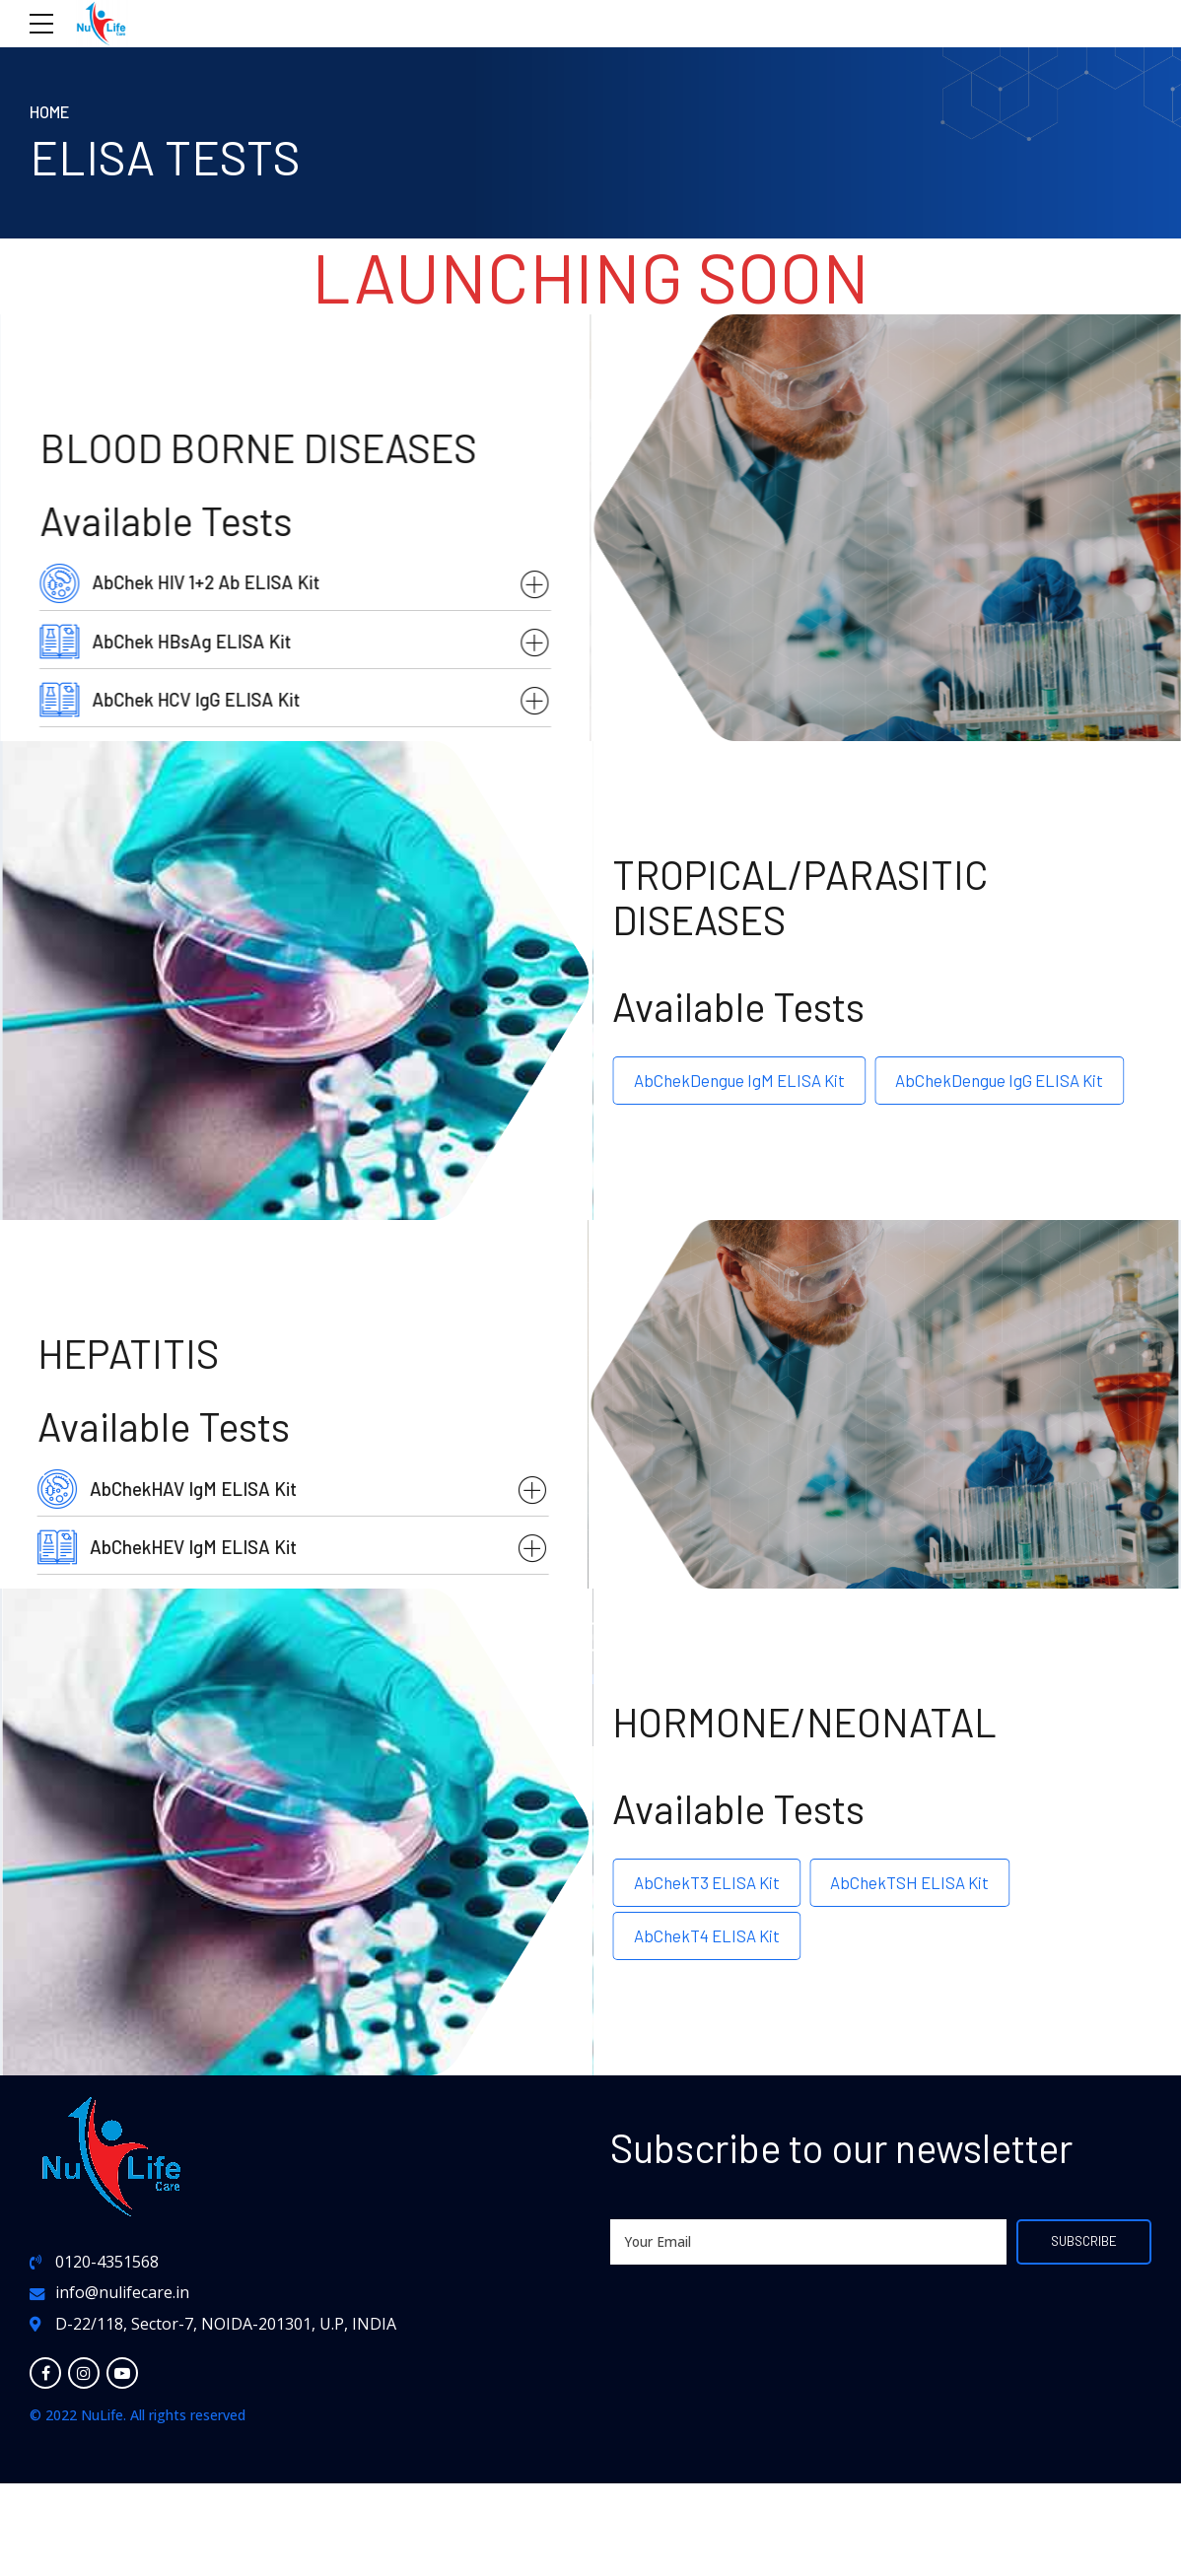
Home (51, 111)
